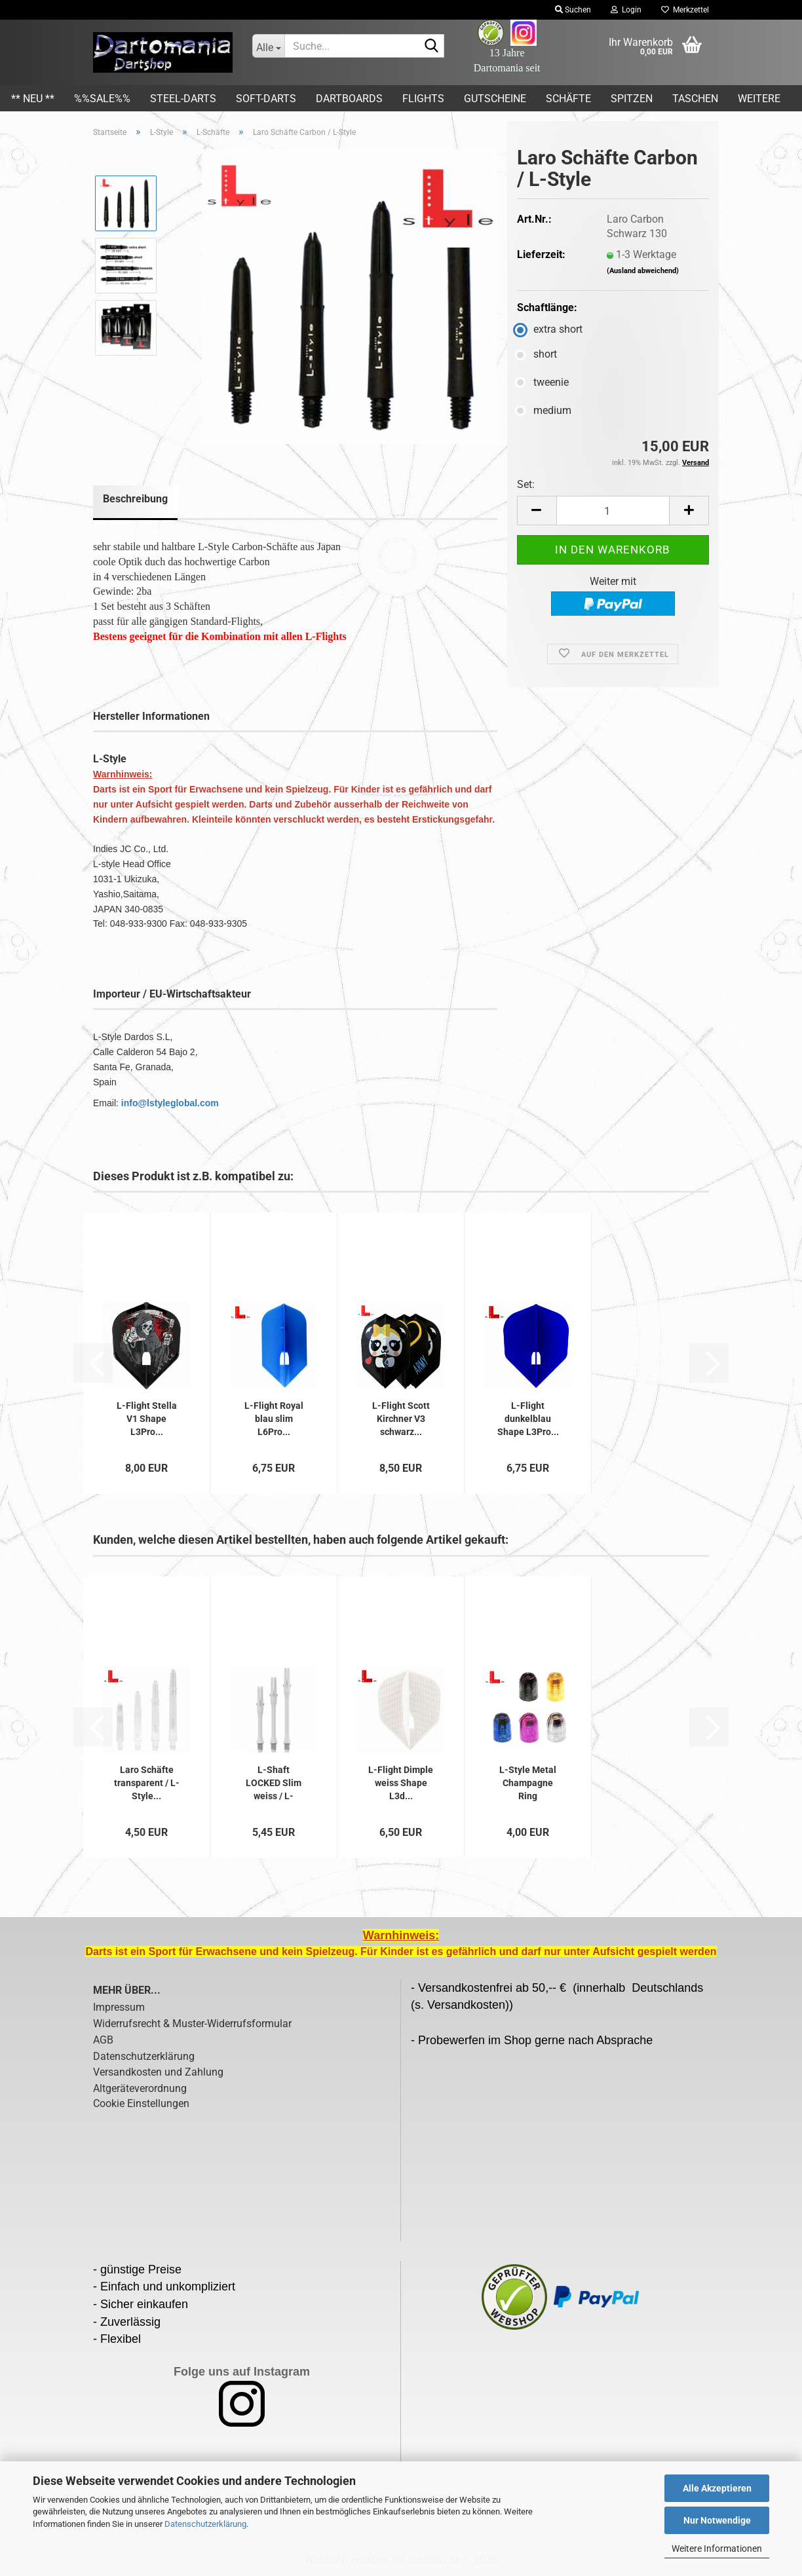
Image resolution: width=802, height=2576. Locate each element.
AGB (103, 2040)
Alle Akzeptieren (717, 2488)
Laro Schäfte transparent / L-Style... (147, 1782)
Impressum (119, 2007)
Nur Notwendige (717, 2520)
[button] (536, 510)
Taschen (695, 98)
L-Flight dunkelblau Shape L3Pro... (528, 1418)
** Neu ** (32, 98)
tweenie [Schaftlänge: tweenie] (543, 382)
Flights (423, 98)
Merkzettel (685, 9)
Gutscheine (495, 98)
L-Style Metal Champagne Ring (527, 1782)
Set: (526, 484)
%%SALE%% (102, 98)
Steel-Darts (183, 98)
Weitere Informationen (717, 2548)
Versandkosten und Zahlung (158, 2072)
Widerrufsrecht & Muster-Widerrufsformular (192, 2023)
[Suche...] (268, 46)
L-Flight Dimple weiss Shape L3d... (400, 1782)
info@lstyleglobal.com (170, 1103)
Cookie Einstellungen (141, 2103)
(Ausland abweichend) (643, 271)
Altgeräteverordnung (140, 2088)
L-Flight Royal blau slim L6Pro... (273, 1418)
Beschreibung (135, 499)
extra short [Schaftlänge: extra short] (549, 329)
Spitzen (632, 98)
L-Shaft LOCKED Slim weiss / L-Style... (273, 1783)
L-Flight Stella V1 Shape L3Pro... (147, 1418)
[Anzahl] (613, 510)
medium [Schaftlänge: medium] (544, 410)
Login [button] (626, 9)
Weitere (759, 98)
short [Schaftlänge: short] (537, 354)
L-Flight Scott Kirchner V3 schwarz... (401, 1418)
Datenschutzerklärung (205, 2524)
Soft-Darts (266, 98)
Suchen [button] (573, 9)
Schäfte (568, 98)
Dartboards (349, 98)
